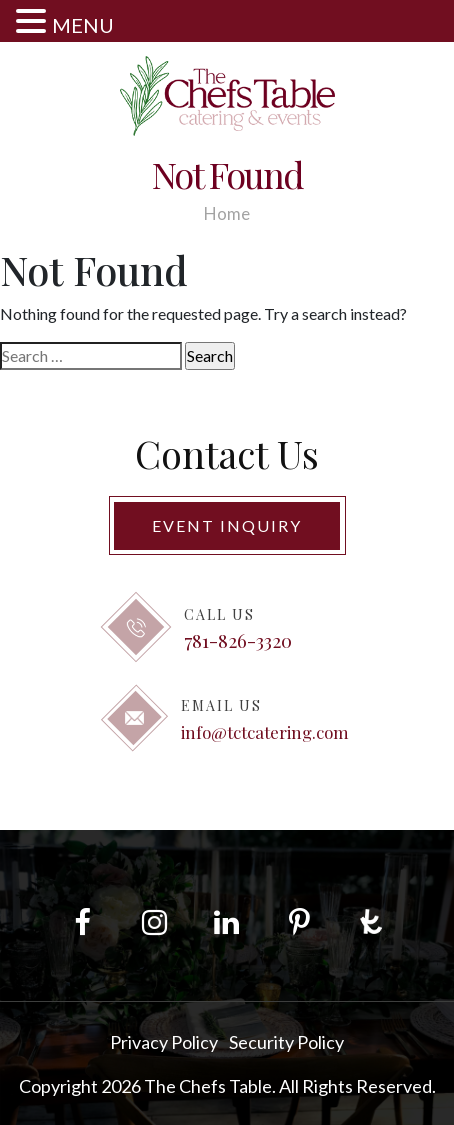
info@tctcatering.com (265, 732)
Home (227, 213)
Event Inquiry (227, 525)
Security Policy (286, 1042)
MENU (83, 25)
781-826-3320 (238, 640)
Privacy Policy (164, 1042)
